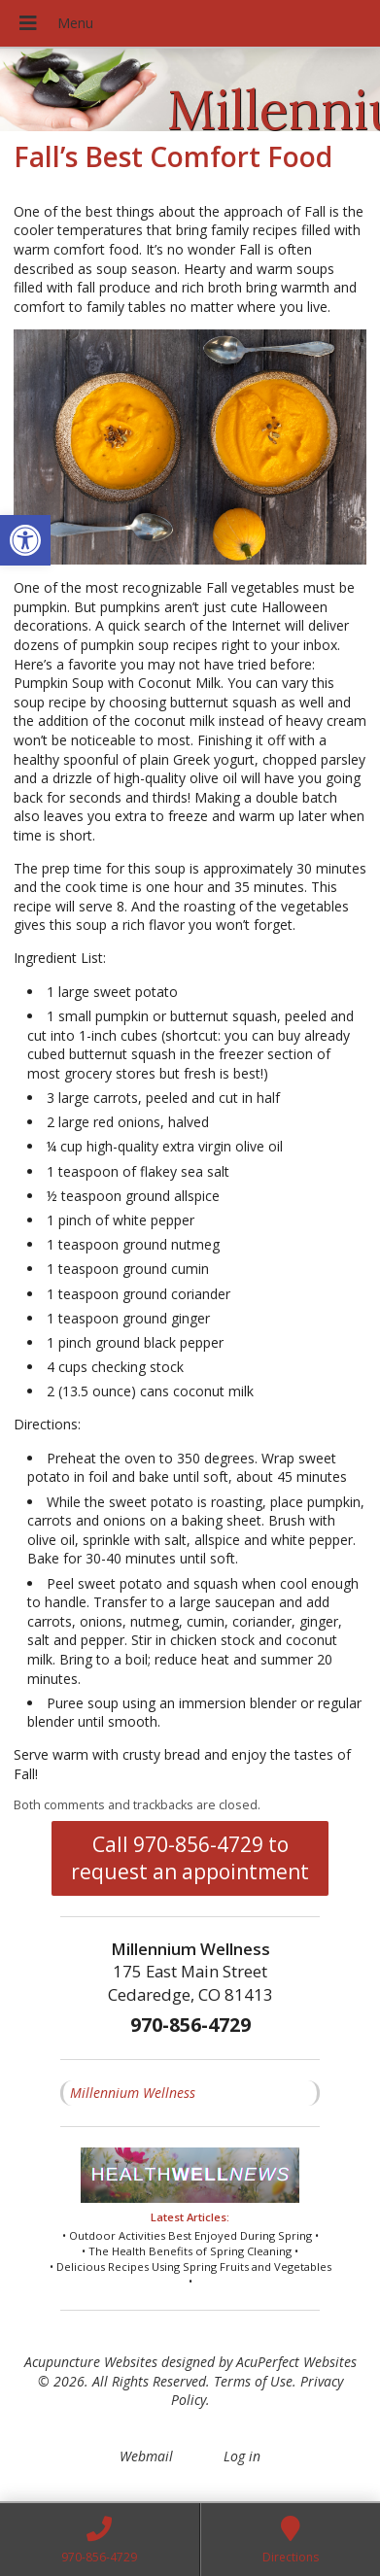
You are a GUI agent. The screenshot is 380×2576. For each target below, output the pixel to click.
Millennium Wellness (132, 2092)
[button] (25, 540)
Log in (242, 2456)
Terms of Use (253, 2381)
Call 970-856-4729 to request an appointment (190, 1858)
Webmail (146, 2456)
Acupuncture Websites (90, 2362)
